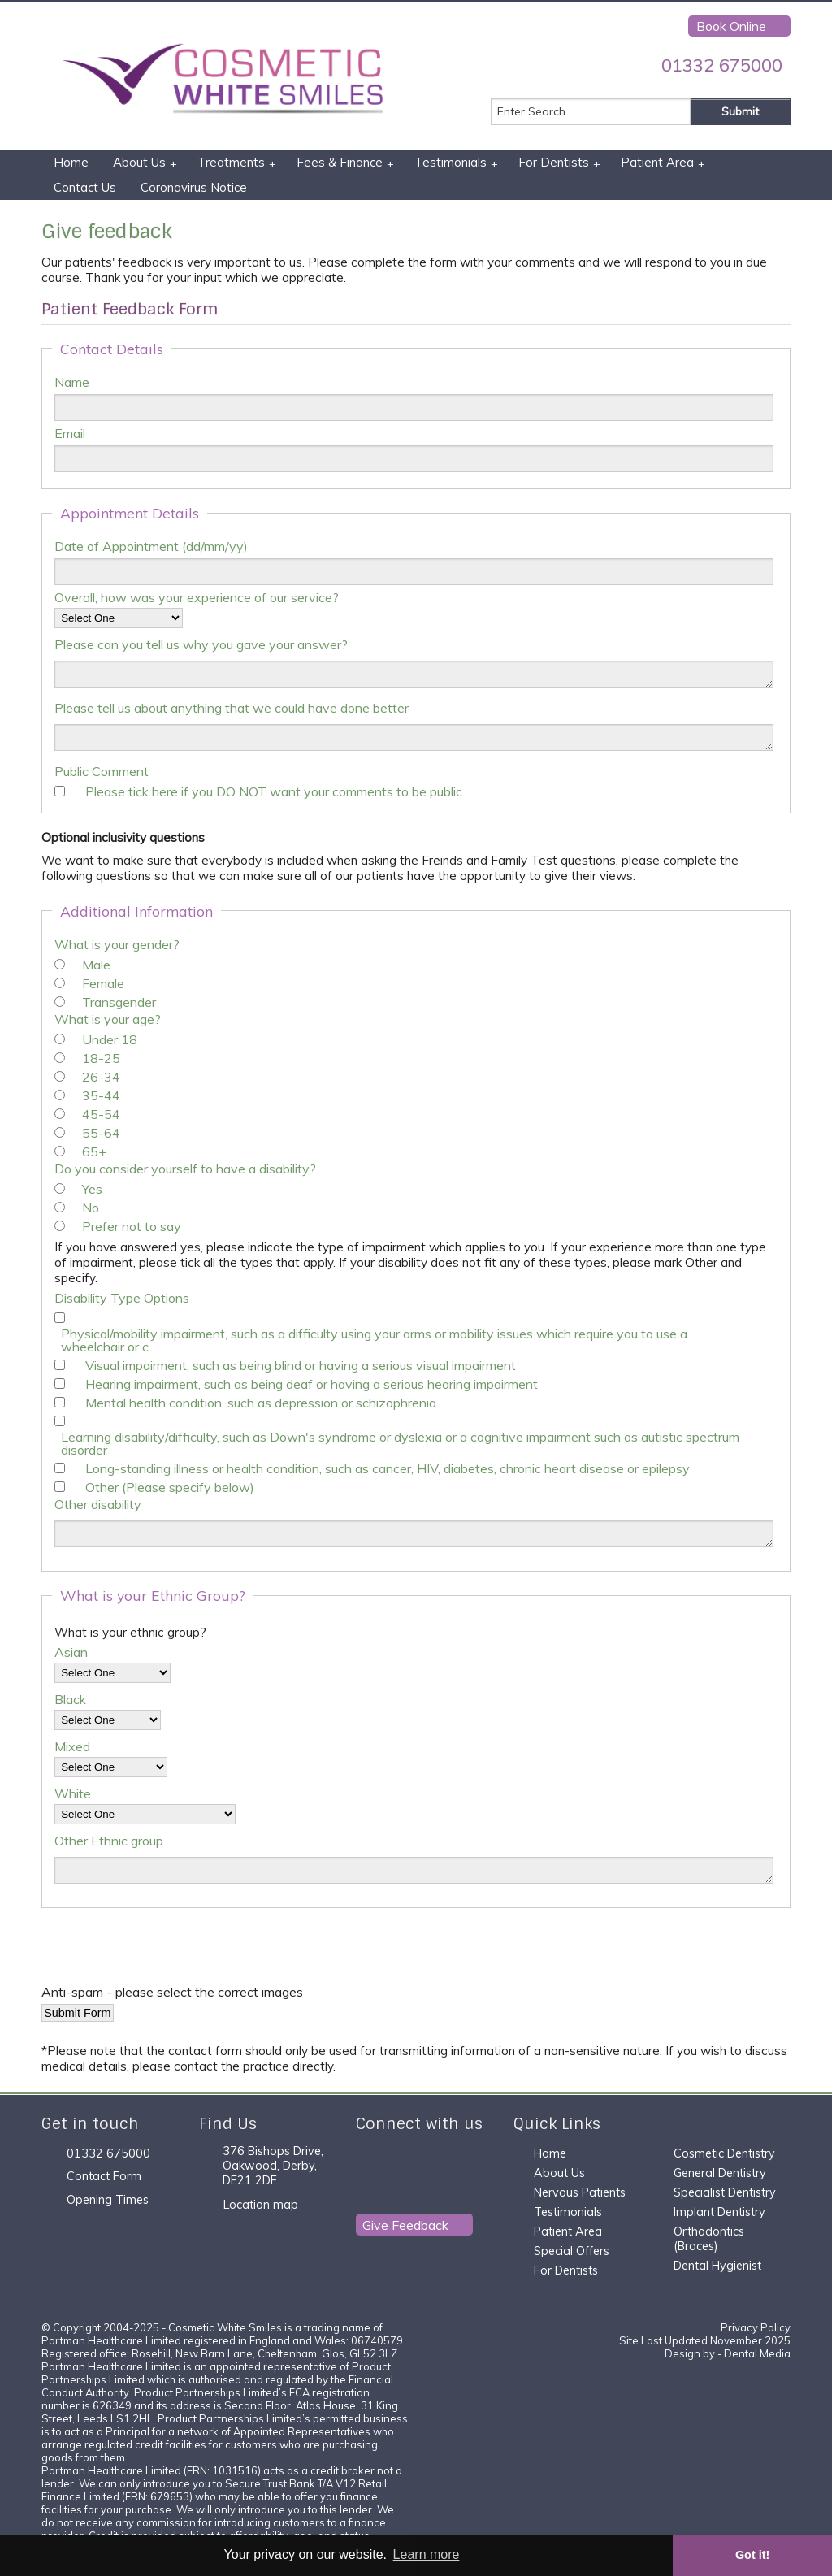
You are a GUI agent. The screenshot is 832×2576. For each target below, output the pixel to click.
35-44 (101, 1095)
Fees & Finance (345, 162)
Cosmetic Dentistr (721, 2153)
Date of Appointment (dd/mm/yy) (151, 546)
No (90, 1207)
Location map (260, 2204)
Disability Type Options (121, 1298)
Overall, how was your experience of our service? (196, 597)
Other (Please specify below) (169, 1487)
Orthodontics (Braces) (709, 2238)
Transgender (119, 1001)
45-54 (101, 1114)
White (72, 1793)
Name (71, 382)
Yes (92, 1188)
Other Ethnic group (108, 1840)
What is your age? (107, 1019)
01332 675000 (721, 65)
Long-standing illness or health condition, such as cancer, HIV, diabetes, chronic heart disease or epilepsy (387, 1468)
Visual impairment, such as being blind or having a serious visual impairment (300, 1365)
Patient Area (663, 162)
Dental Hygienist (717, 2265)
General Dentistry (720, 2173)
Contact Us (85, 187)
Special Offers (571, 2251)
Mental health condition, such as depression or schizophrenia (260, 1402)
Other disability (97, 1504)
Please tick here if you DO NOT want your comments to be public (273, 791)
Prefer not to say (131, 1226)
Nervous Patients (580, 2192)
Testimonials (456, 162)
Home (71, 162)
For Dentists (559, 162)
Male (96, 964)
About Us (145, 162)
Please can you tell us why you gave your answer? (201, 644)
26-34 (101, 1076)
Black (70, 1699)
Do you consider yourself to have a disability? (185, 1168)
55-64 (101, 1132)
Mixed (72, 1746)
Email (69, 433)
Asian (71, 1652)
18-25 (101, 1058)
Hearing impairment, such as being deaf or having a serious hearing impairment (311, 1383)
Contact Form (104, 2176)
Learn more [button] (426, 2554)
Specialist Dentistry (725, 2192)
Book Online (731, 26)
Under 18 (109, 1039)
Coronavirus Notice (194, 187)
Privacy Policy (756, 2327)
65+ (94, 1151)
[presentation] (164, 1952)
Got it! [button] (752, 2554)
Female (103, 983)
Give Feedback (405, 2225)
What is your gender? (117, 944)
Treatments (236, 162)
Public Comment (101, 771)
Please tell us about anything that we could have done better (231, 708)
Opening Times (108, 2199)
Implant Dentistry (719, 2212)
